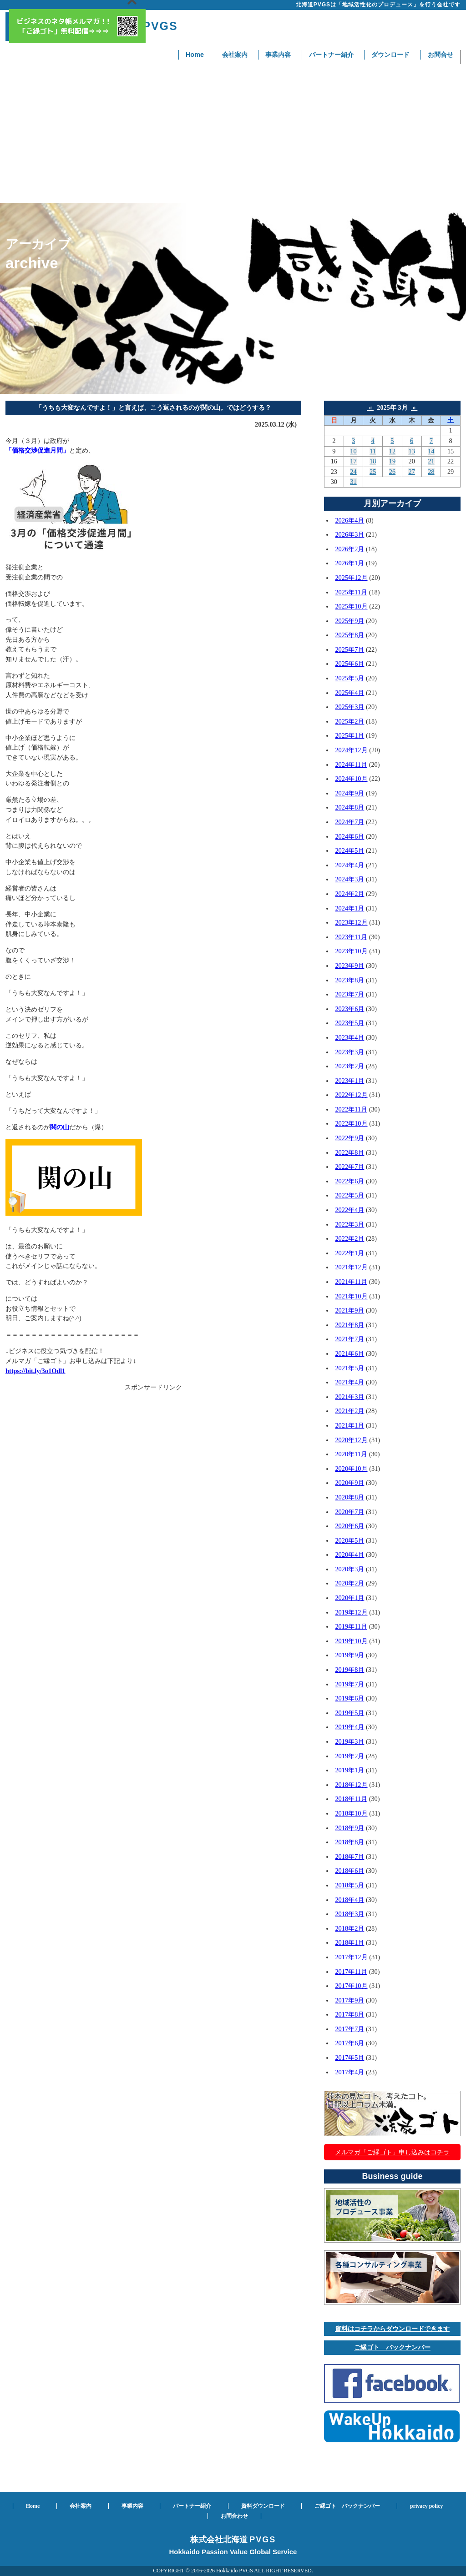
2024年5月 (349, 850)
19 (392, 461)
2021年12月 (351, 1267)
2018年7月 (349, 1856)
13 (411, 451)
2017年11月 (351, 1971)
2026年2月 (349, 549)
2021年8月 (349, 1324)
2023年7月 (349, 994)
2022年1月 (349, 1253)
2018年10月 (351, 1813)
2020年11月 (351, 1454)
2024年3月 (349, 879)
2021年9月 (349, 1310)
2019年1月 (349, 1770)
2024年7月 (349, 821)
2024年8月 (349, 807)
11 (373, 451)
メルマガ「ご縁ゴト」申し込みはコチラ (392, 2152)
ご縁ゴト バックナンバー (392, 2347)
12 (392, 451)
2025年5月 (349, 678)
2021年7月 (349, 1339)
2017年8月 (349, 2014)
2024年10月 (351, 778)
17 (353, 461)
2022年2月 (349, 1238)
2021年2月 (349, 1410)
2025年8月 (349, 635)
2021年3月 (349, 1396)
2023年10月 (351, 951)
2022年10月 (351, 1123)
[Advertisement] (233, 134)
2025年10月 (351, 606)
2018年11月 (351, 1798)
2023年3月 (349, 1052)
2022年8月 (349, 1152)
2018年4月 (349, 1899)
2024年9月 (349, 793)
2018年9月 (349, 1827)
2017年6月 (349, 2043)
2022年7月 (349, 1166)
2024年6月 (349, 836)
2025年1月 (349, 735)
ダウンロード (390, 54)
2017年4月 (349, 2072)
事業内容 (278, 54)
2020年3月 (349, 1569)
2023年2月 (349, 1066)
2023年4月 (349, 1037)
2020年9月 (349, 1482)
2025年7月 (349, 649)
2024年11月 (351, 764)
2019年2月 (349, 1756)
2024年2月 (349, 893)
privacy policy (426, 2506)
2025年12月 (351, 577)
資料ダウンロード (263, 2506)
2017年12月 (351, 1957)
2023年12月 (351, 922)
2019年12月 (351, 1612)
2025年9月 (349, 620)
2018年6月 (349, 1870)
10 (353, 451)
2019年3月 (349, 1741)
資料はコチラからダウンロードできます (392, 2328)
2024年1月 (349, 908)
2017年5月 (349, 2057)
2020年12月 (351, 1440)
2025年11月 (351, 592)
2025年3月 (349, 706)
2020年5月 (349, 1540)
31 (353, 481)
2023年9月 (349, 965)
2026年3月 (349, 534)
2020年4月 (349, 1554)
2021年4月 (349, 1382)
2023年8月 (349, 980)
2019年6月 (349, 1698)
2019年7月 (349, 1684)
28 (431, 471)
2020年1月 (349, 1597)
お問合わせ (234, 2516)
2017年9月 (349, 2000)
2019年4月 (349, 1727)
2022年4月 (349, 1209)
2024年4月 (349, 865)
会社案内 (235, 54)
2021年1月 (349, 1425)
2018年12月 (351, 1784)
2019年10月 (351, 1641)
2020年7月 (349, 1511)
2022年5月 (349, 1195)
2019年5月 (349, 1712)
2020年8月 (349, 1497)
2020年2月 (349, 1583)
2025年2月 (349, 721)
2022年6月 (349, 1181)
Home (195, 54)
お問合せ (440, 54)
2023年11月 (351, 937)
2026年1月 (349, 563)
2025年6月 (349, 663)
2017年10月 (351, 1985)
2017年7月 (349, 2029)
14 (431, 451)
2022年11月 (351, 1109)
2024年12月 (351, 750)
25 (373, 471)
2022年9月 (349, 1138)
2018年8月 (349, 1842)
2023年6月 (349, 1008)
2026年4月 (349, 520)
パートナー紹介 (331, 54)
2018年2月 (349, 1928)
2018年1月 (349, 1942)
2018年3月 (349, 1913)
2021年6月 (349, 1353)
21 (431, 461)
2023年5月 (349, 1022)
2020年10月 (351, 1468)
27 (411, 471)
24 (353, 471)
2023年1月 (349, 1080)
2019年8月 (349, 1669)
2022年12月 (351, 1094)
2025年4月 (349, 692)
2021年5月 (349, 1368)
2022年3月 (349, 1224)
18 (373, 461)
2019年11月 (351, 1626)
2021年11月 (351, 1281)
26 (392, 471)
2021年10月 (351, 1296)
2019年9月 (349, 1655)
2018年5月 (349, 1885)
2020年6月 (349, 1526)
